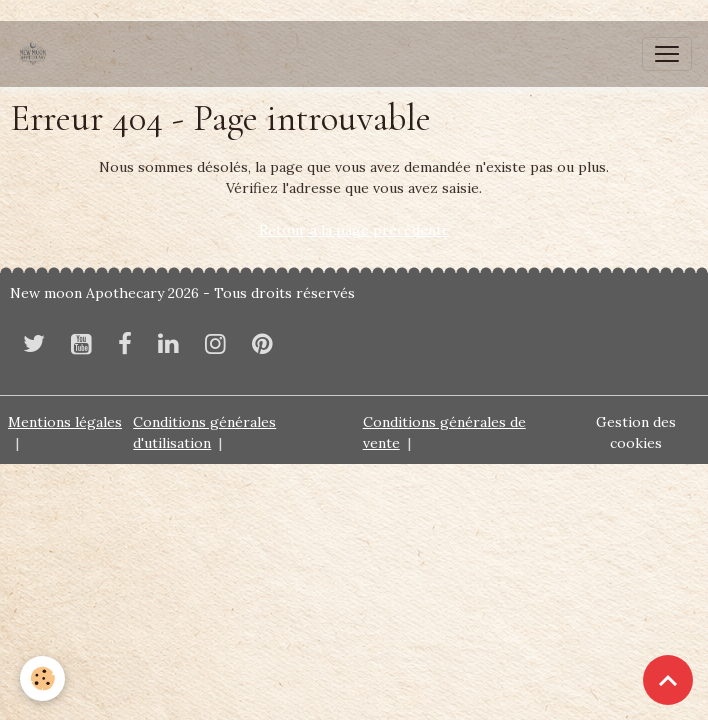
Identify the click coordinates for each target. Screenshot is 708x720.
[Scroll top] (668, 680)
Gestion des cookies (636, 432)
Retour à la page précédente (354, 230)
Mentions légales (65, 422)
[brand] (37, 54)
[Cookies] (42, 678)
